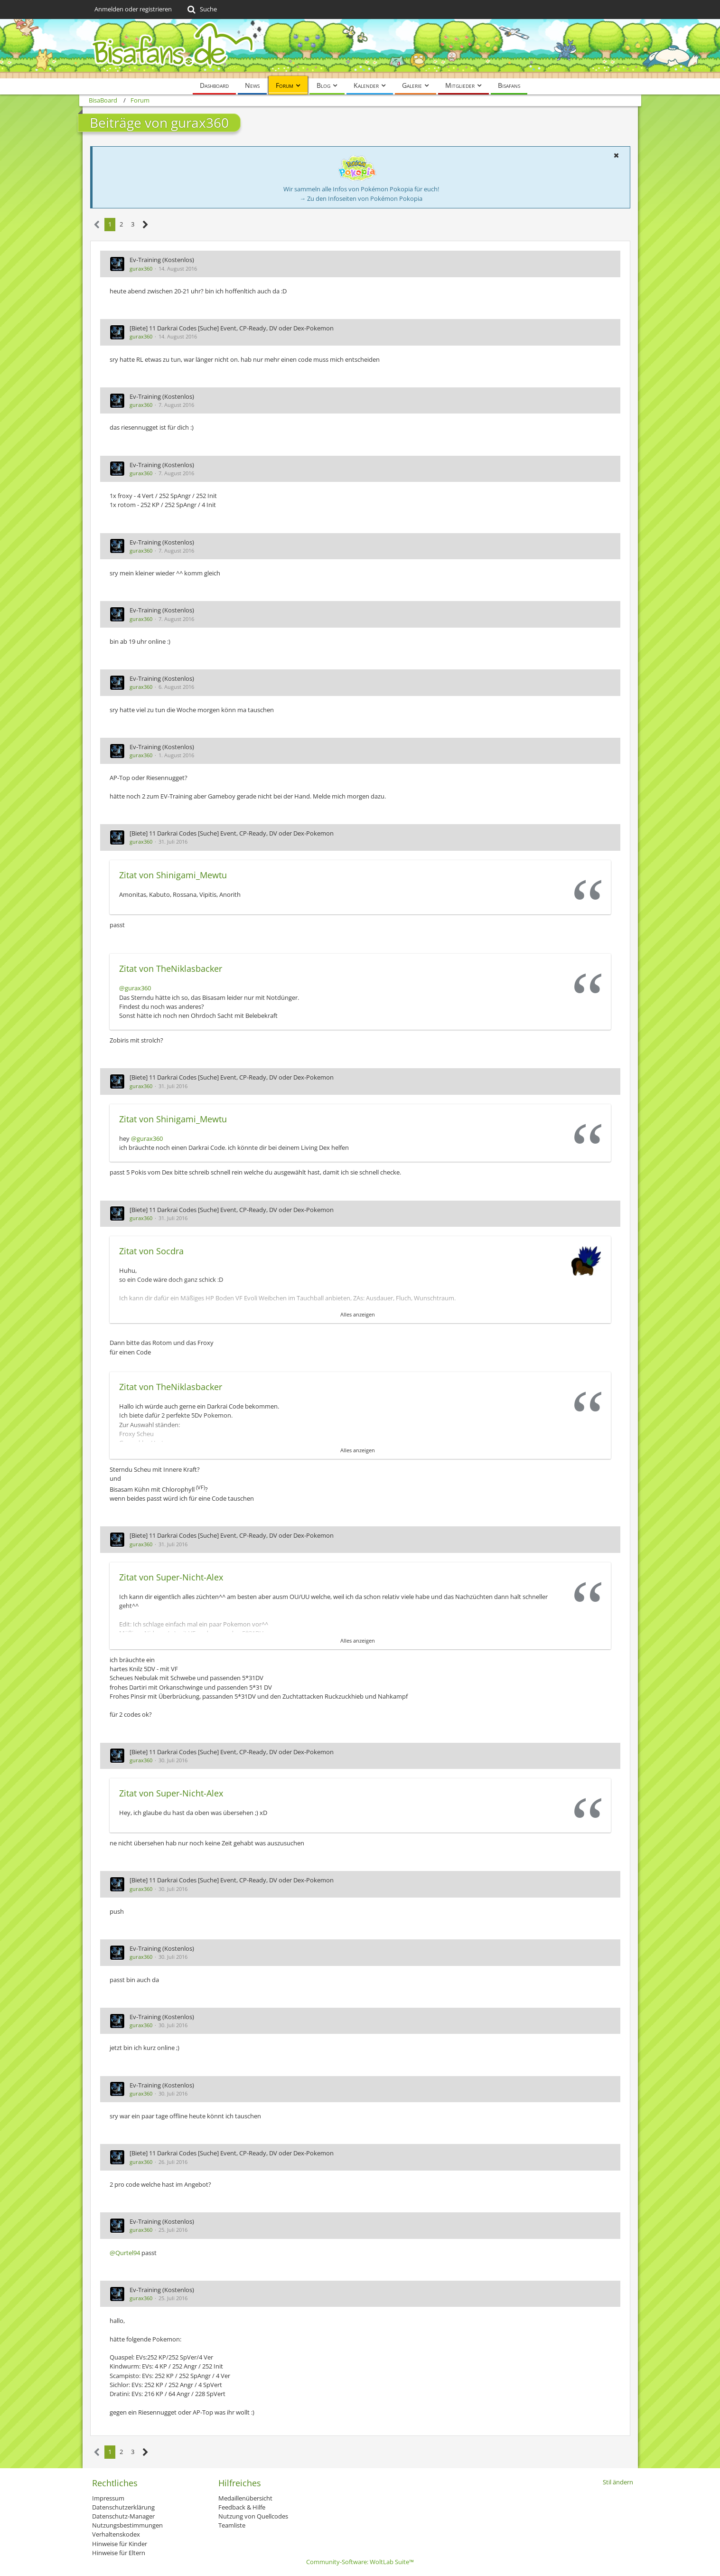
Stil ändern (618, 2482)
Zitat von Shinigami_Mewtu (173, 875)
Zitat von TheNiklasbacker (170, 968)
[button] (616, 155)
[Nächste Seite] (145, 225)
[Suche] (201, 9)
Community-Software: (360, 2561)
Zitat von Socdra (151, 1251)
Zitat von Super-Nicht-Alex (171, 1577)
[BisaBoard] (360, 48)
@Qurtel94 (125, 2252)
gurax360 (141, 268)
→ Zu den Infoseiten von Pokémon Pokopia (360, 198)
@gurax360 (135, 988)
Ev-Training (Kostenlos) (162, 259)
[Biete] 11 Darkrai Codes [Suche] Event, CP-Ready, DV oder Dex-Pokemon (232, 328)
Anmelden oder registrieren (133, 9)
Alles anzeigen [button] (357, 1314)
